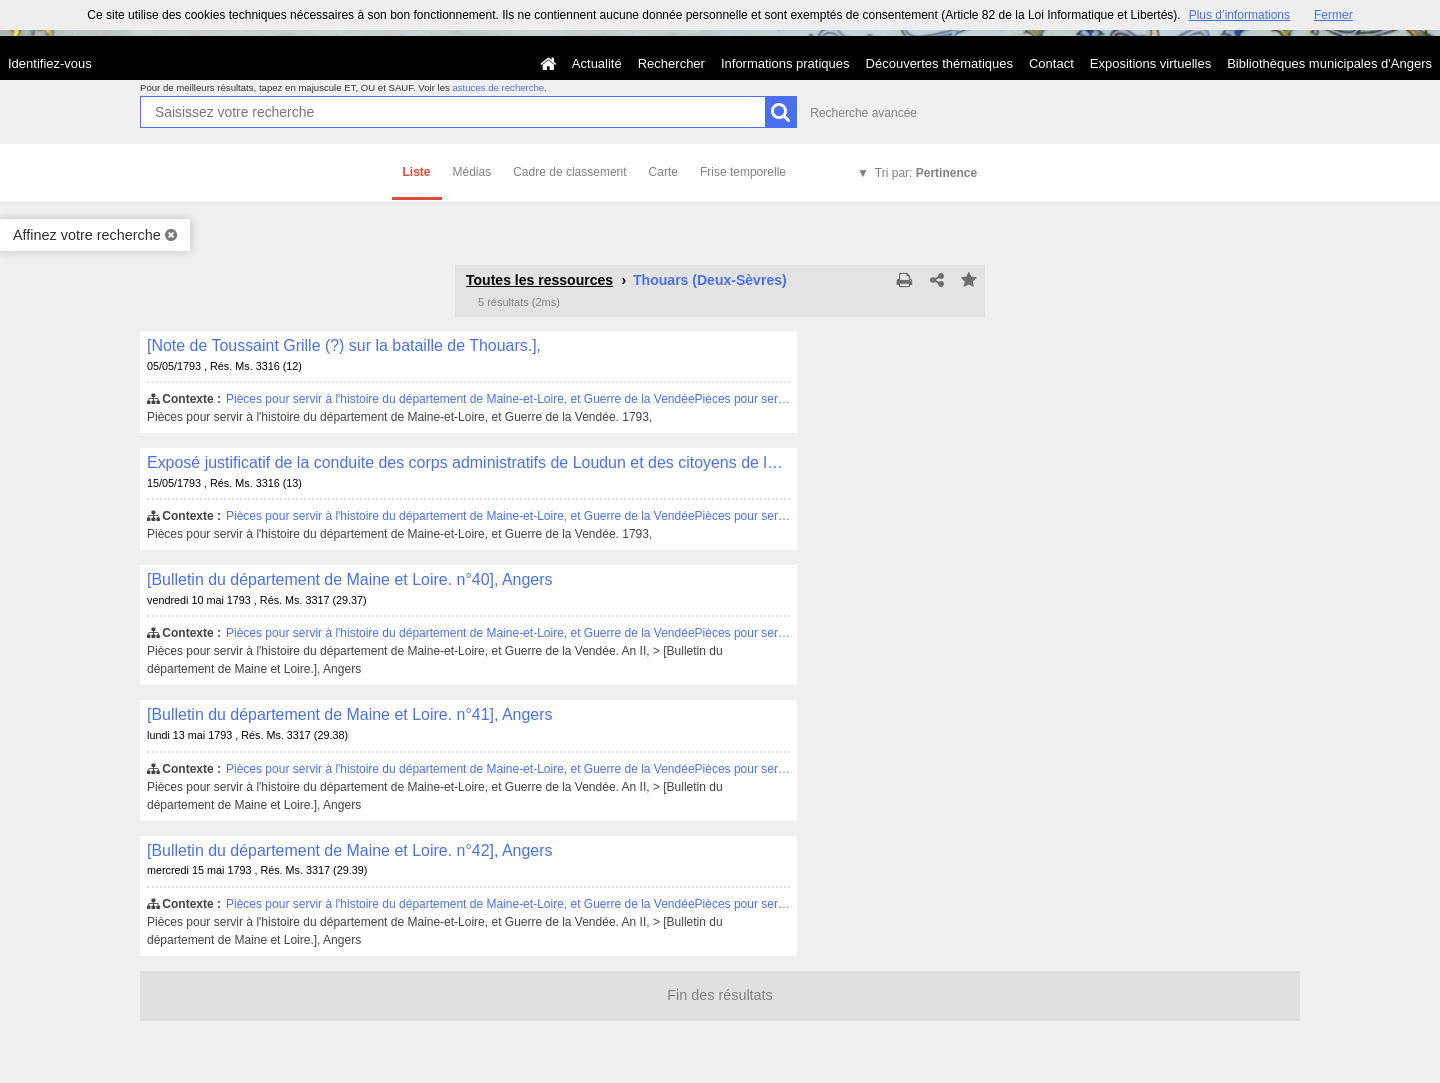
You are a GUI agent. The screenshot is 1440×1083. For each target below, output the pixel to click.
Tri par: (926, 173)
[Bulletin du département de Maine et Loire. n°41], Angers (349, 714)
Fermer (1333, 15)
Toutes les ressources (539, 280)
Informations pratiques (785, 63)
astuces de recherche (498, 87)
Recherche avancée (863, 113)
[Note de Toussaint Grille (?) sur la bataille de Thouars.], (344, 345)
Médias (472, 172)
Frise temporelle (743, 172)
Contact (1051, 63)
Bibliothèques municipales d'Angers (1329, 63)
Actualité (597, 63)
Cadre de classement (569, 172)
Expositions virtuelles (1150, 63)
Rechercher (671, 63)
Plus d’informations (1239, 15)
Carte (663, 172)
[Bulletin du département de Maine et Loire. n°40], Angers (349, 579)
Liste (417, 172)
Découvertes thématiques (939, 63)
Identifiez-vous (50, 63)
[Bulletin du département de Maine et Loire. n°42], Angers (349, 850)
